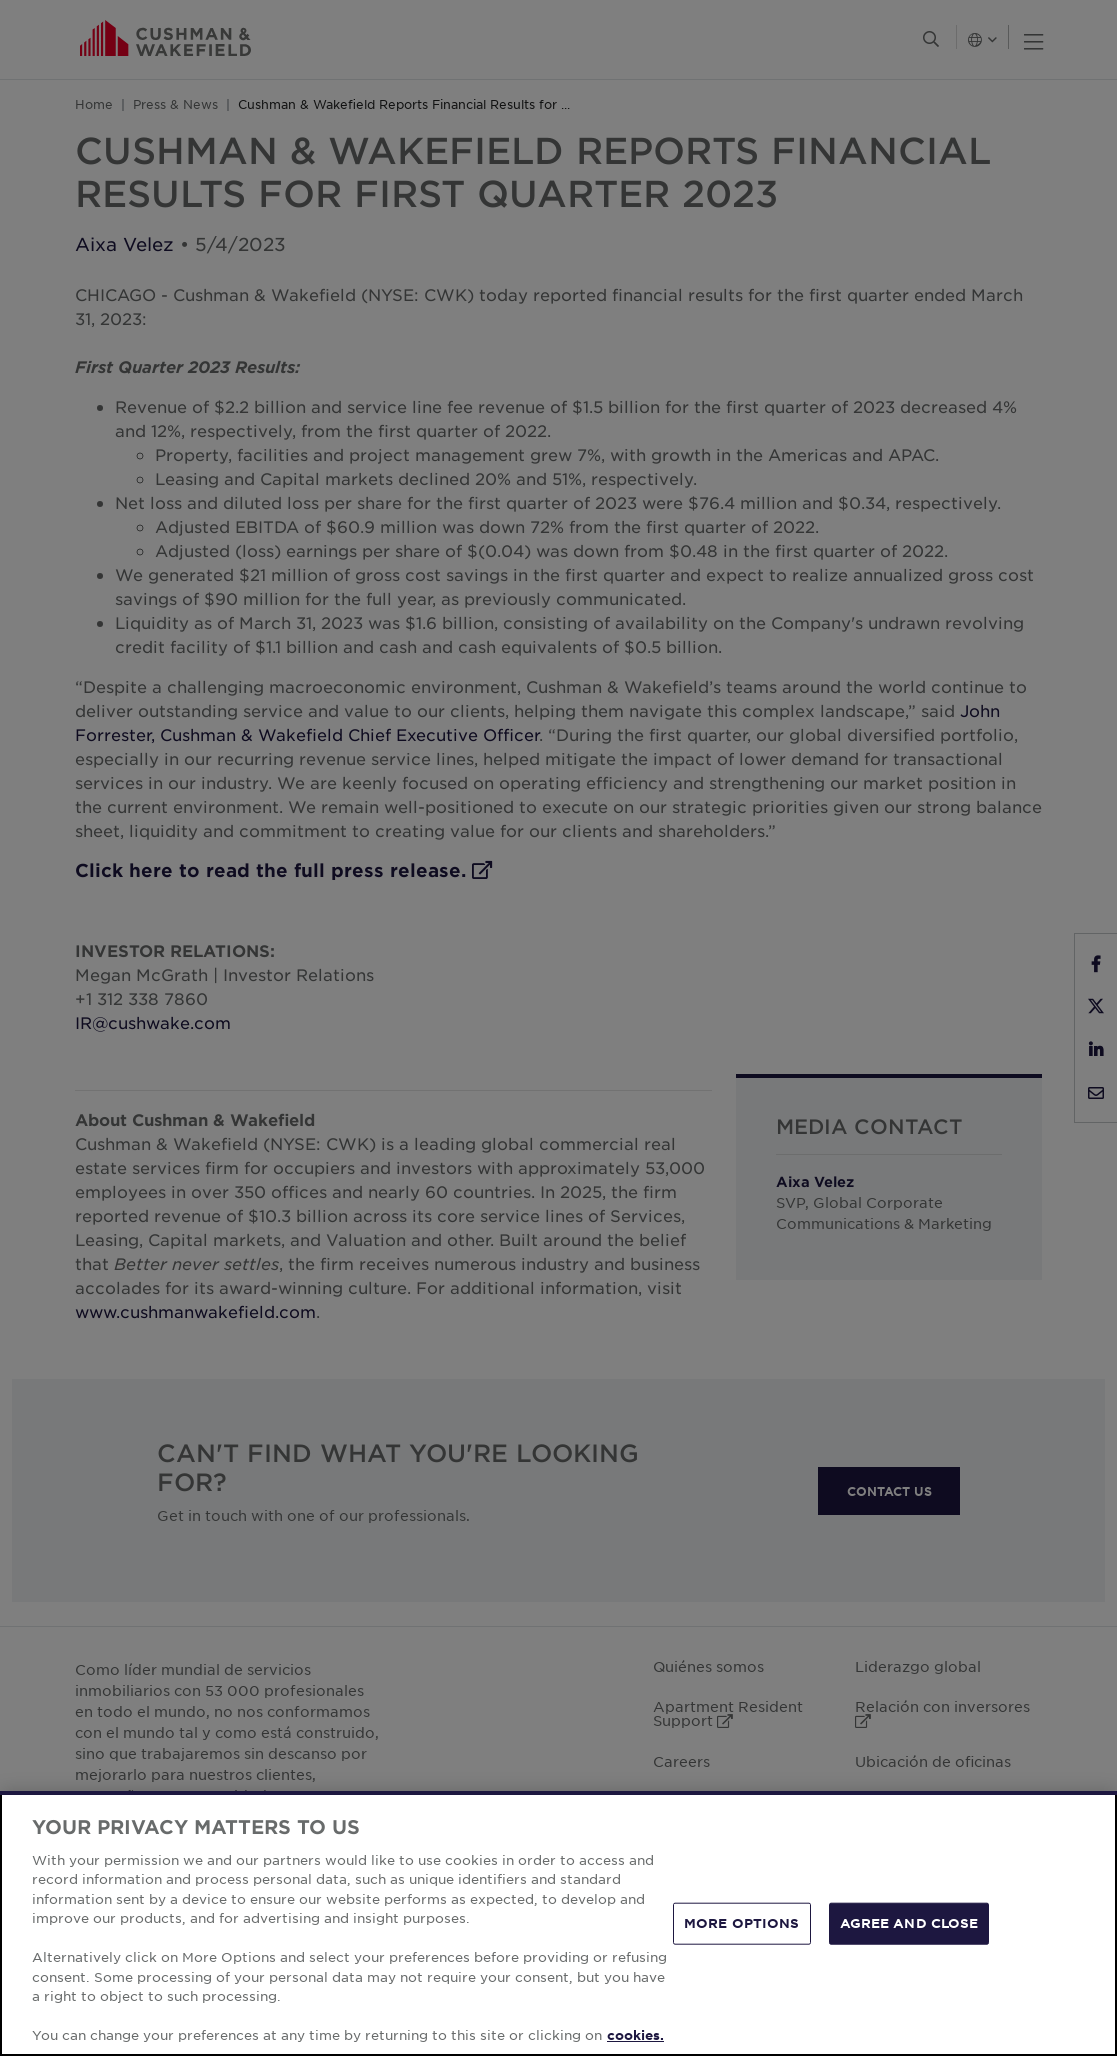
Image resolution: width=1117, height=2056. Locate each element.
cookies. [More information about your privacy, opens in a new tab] (635, 2035)
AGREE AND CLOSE (909, 1923)
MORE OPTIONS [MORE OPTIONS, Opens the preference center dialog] (742, 1923)
